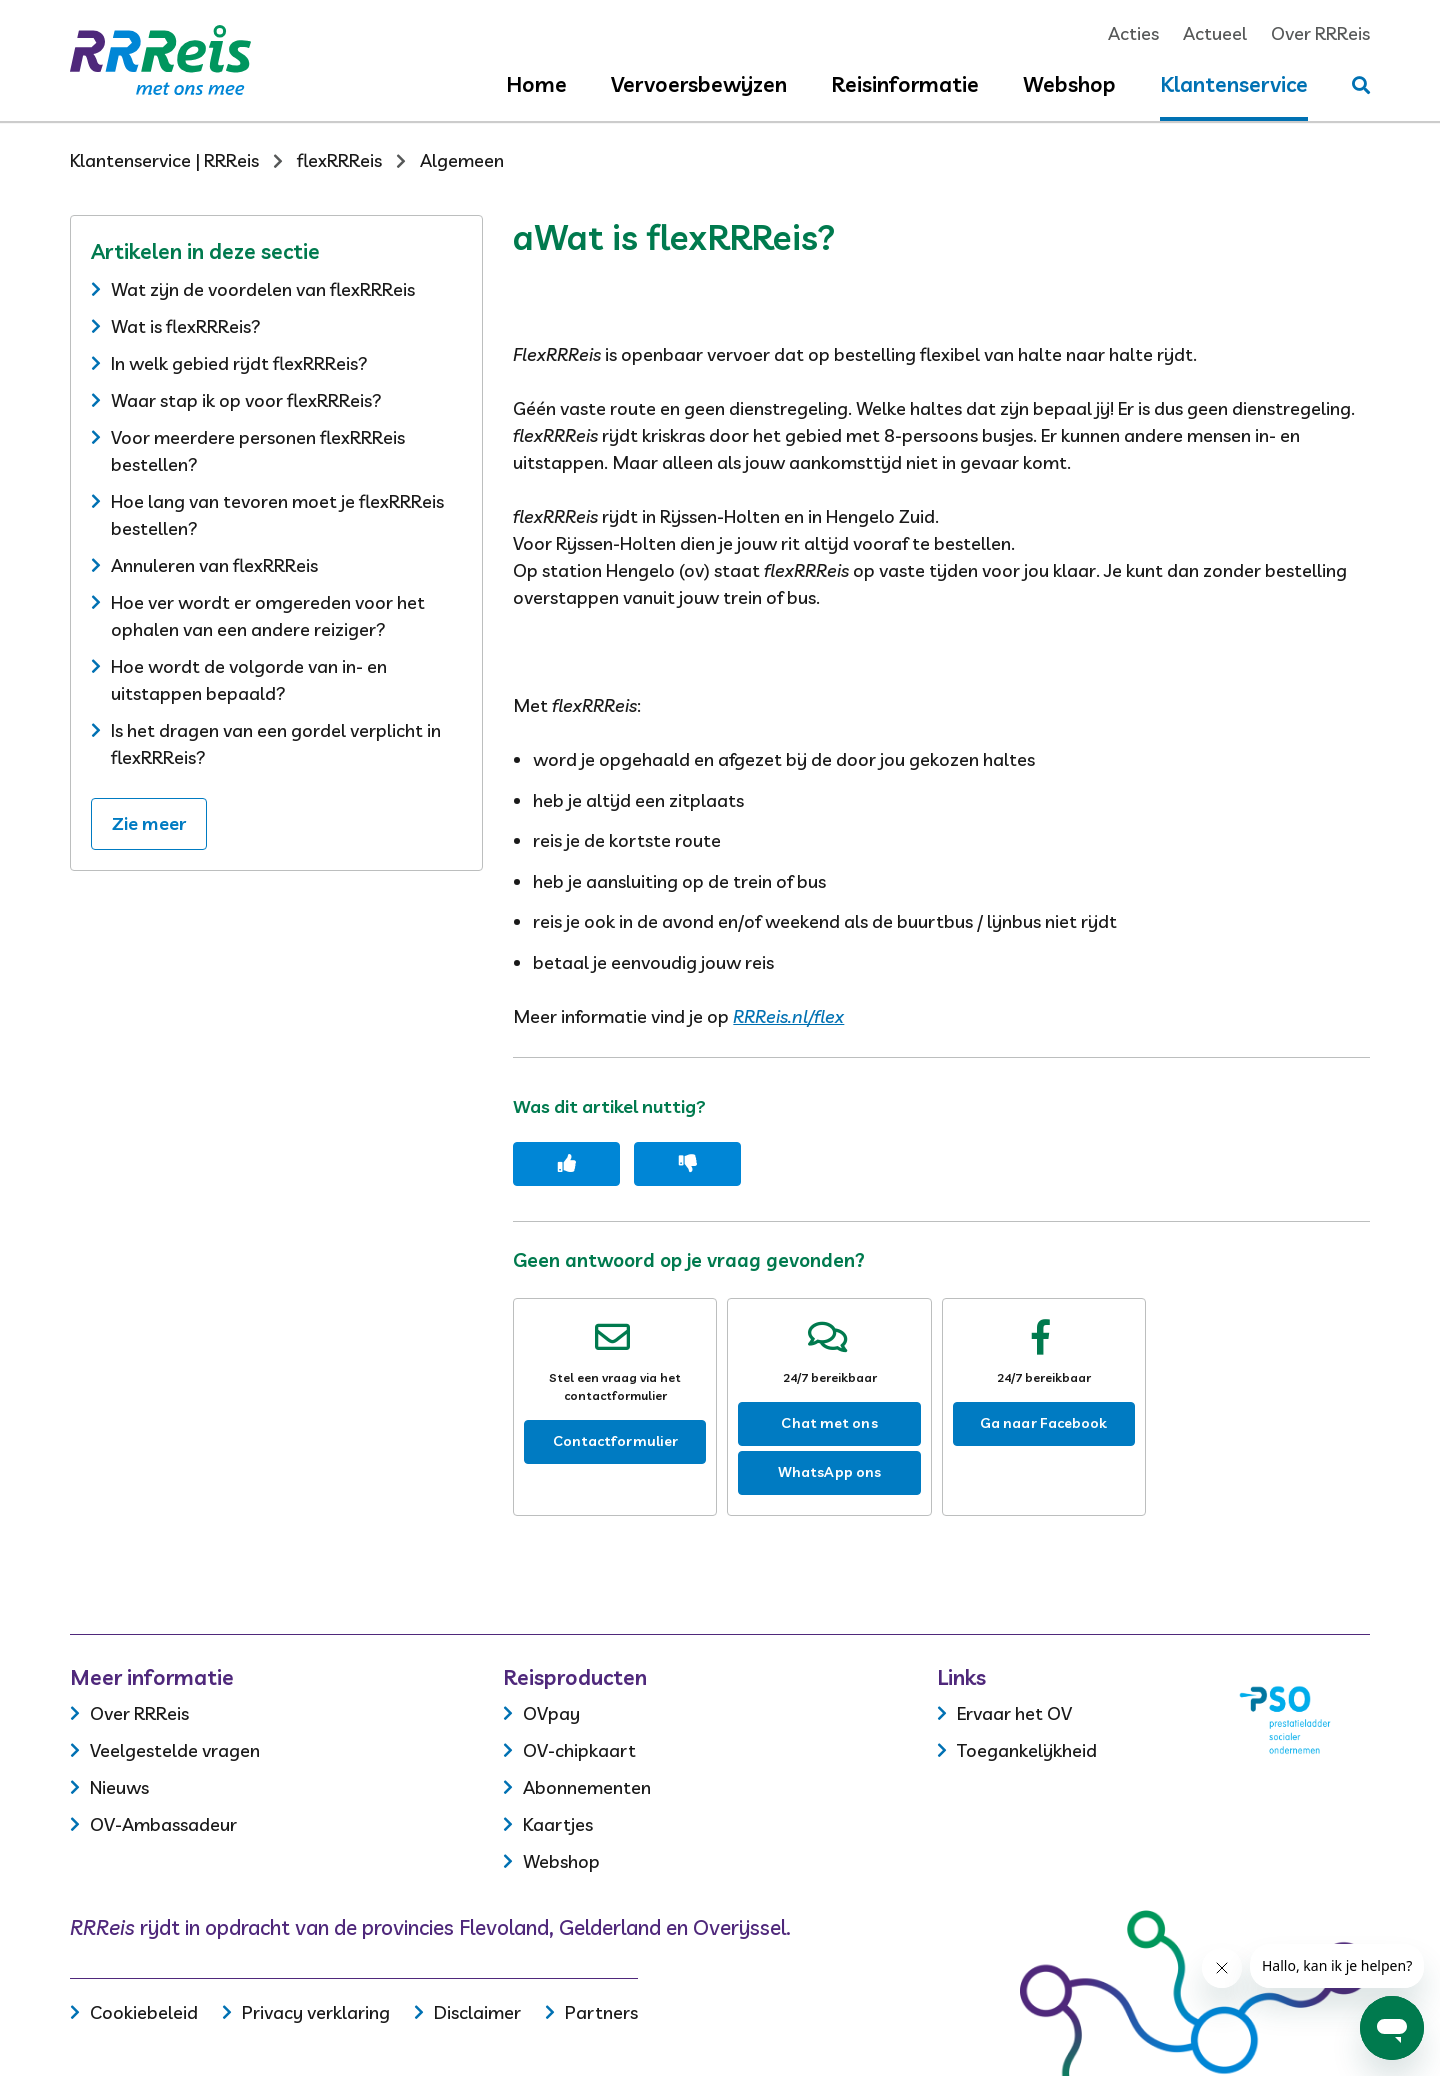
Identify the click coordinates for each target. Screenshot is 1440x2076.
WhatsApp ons (829, 1472)
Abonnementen (587, 1787)
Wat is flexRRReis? (186, 326)
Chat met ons (829, 1423)
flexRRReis (339, 160)
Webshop (1069, 84)
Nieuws (119, 1787)
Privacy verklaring (316, 2012)
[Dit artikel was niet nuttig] (687, 1164)
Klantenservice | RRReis (164, 160)
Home (536, 84)
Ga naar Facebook (1044, 1423)
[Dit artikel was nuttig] (566, 1164)
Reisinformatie (905, 84)
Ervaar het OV (1014, 1713)
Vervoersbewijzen (699, 84)
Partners (601, 2012)
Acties (1133, 33)
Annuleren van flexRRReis (214, 565)
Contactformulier (616, 1441)
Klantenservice (1234, 84)
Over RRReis (1320, 33)
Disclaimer (477, 2012)
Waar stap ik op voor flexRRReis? (246, 400)
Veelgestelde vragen (175, 1750)
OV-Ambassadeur (163, 1824)
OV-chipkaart (579, 1750)
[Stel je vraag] (1361, 85)
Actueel (1215, 33)
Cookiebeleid (144, 2012)
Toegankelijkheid (1027, 1750)
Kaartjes (558, 1824)
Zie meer (149, 823)
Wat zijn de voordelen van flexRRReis (263, 289)
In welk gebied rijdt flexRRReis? (239, 363)
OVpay (551, 1713)
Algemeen (462, 160)
